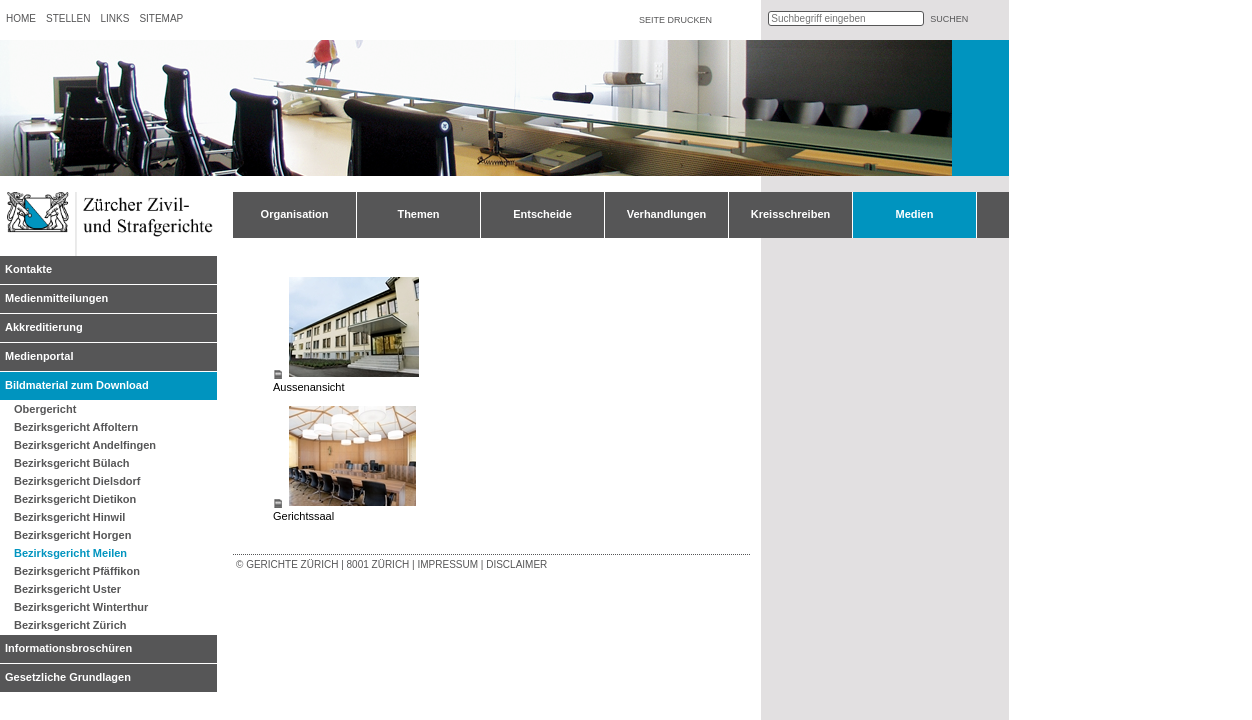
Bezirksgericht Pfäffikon (77, 571)
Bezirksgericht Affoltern (76, 427)
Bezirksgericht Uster (67, 589)
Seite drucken (675, 20)
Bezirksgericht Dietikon (75, 499)
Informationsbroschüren (68, 648)
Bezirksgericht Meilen (70, 553)
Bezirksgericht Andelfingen (85, 445)
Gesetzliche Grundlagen (68, 677)
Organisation (295, 214)
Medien (915, 214)
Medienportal (39, 356)
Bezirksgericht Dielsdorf (77, 481)
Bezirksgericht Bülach (72, 463)
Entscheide (542, 214)
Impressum (447, 564)
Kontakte (28, 269)
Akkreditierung (44, 327)
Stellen (68, 18)
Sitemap (161, 18)
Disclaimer (516, 564)
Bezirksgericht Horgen (72, 535)
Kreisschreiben (790, 214)
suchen (949, 19)
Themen (418, 214)
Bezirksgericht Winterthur (81, 607)
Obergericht (45, 409)
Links (114, 18)
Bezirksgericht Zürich (70, 625)
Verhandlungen (666, 214)
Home (21, 18)
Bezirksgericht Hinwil (69, 517)
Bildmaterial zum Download (77, 385)
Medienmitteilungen (56, 298)
